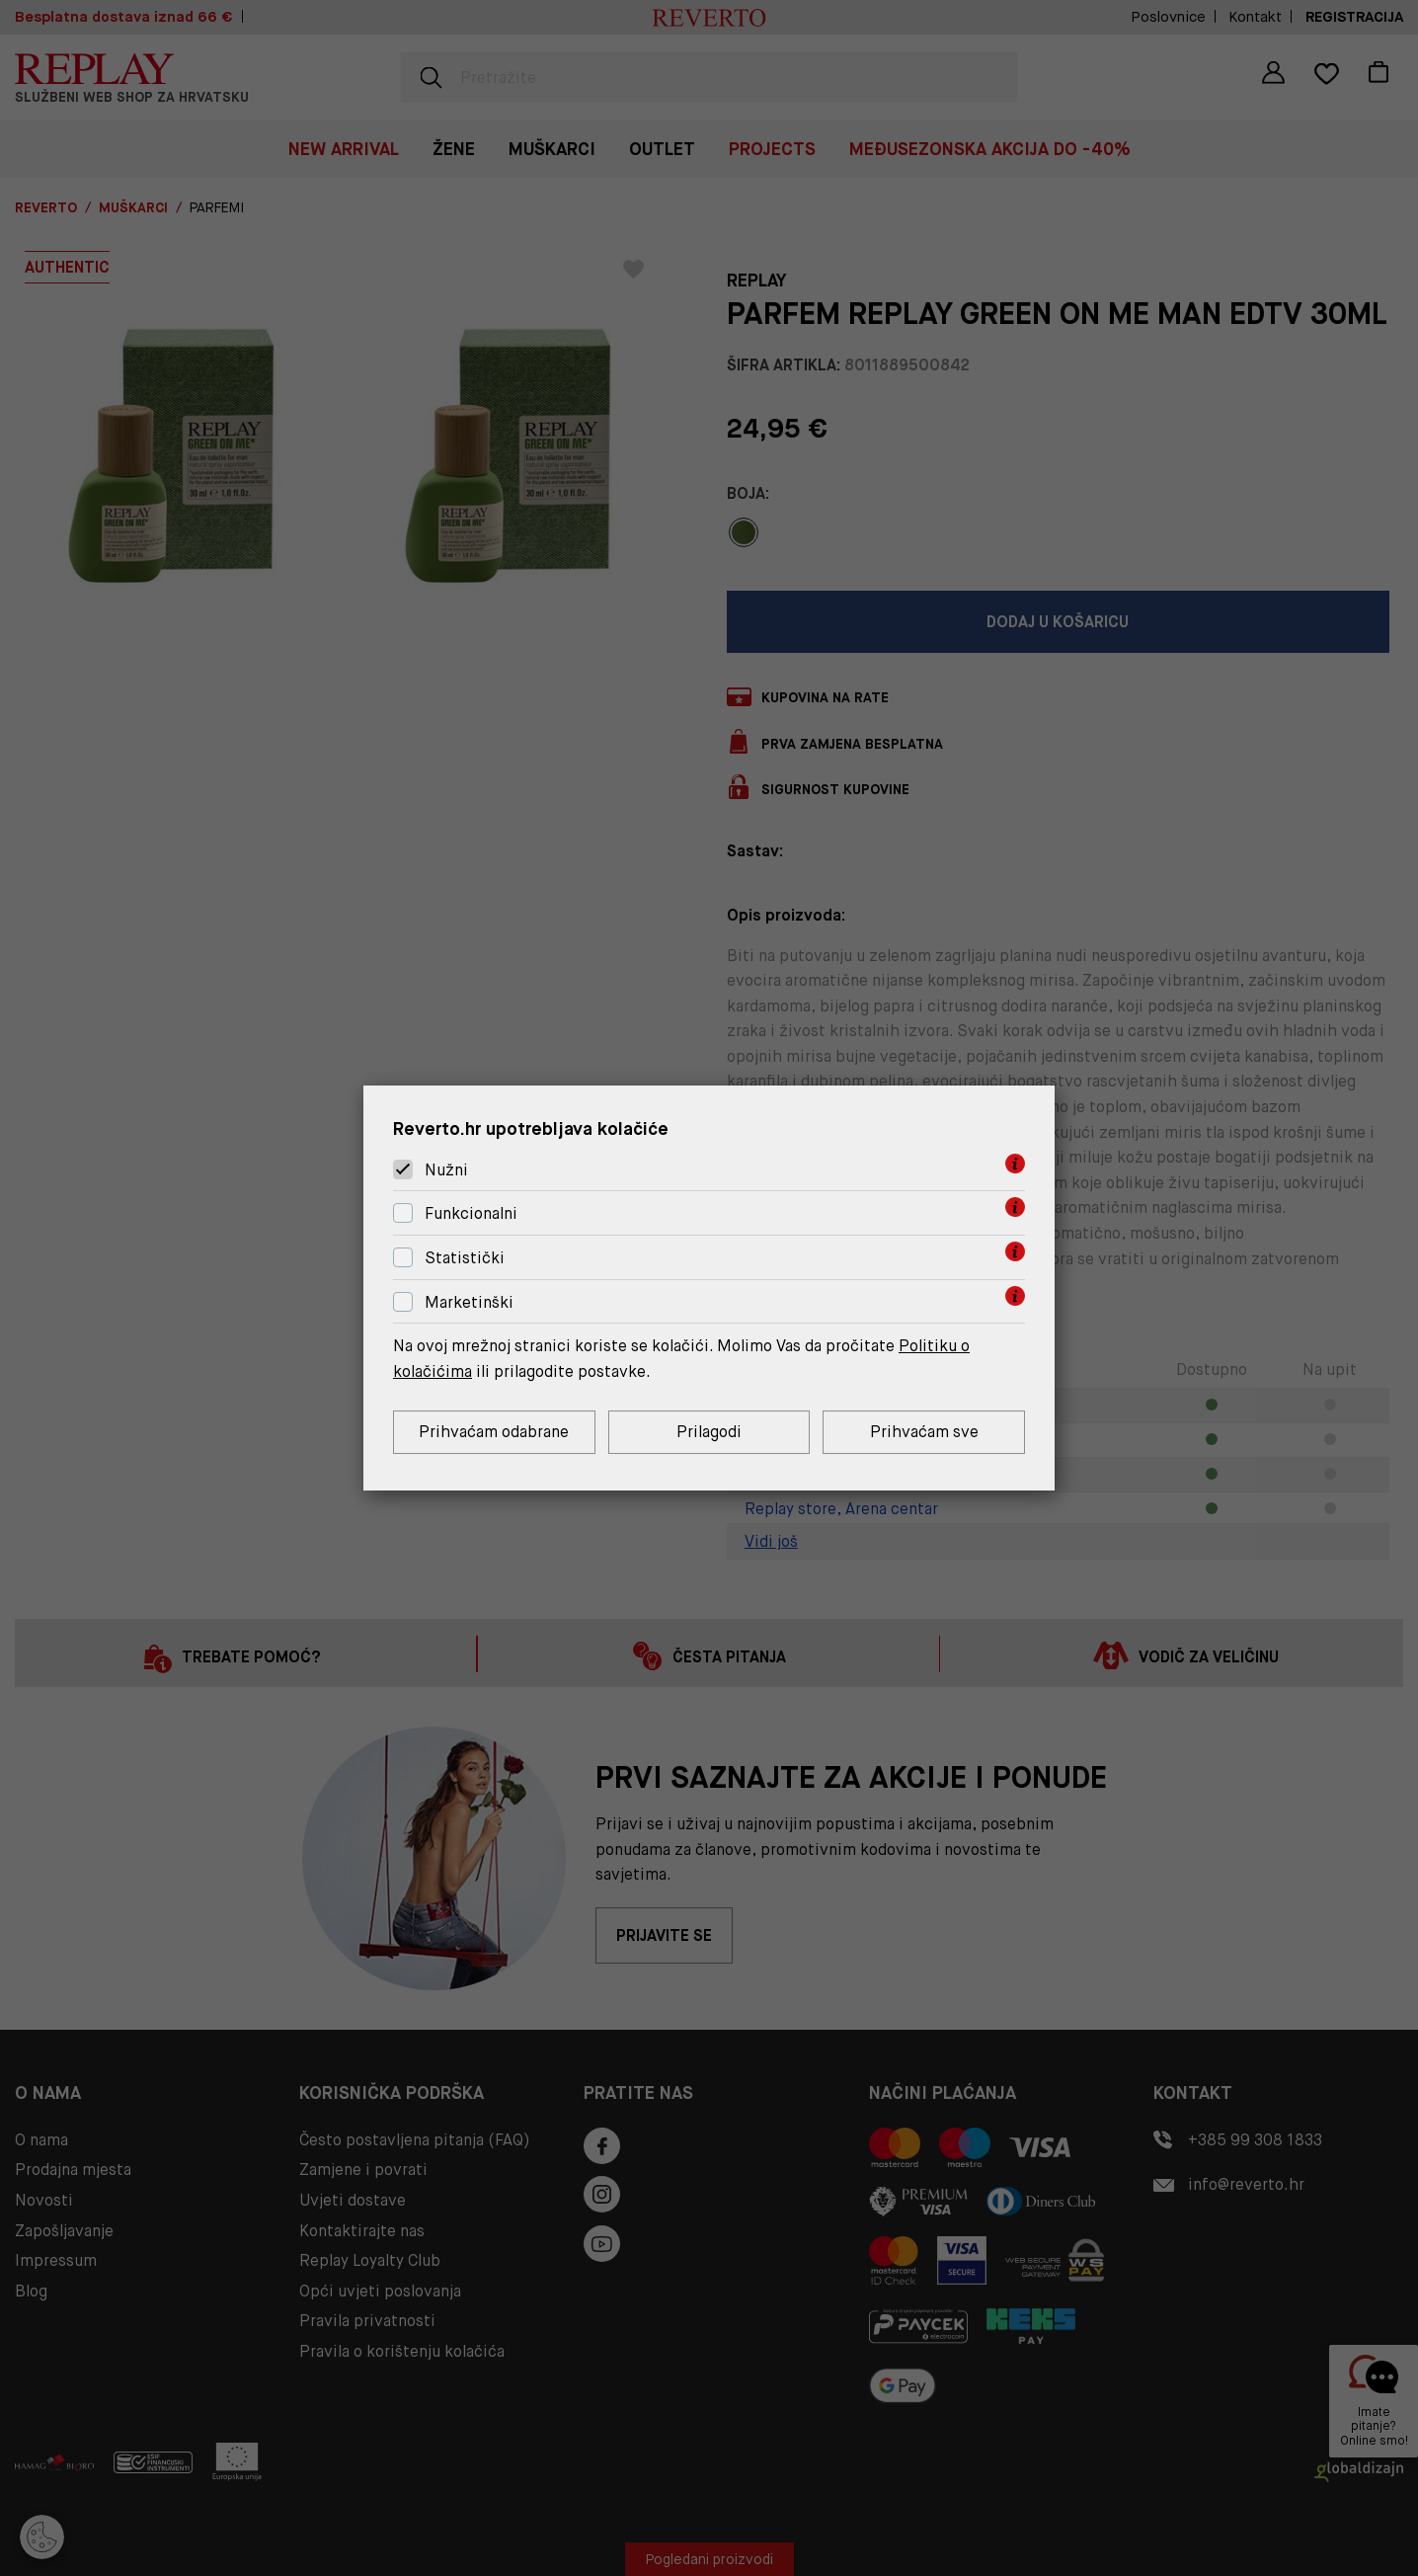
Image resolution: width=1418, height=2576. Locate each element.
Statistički (465, 1258)
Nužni (446, 1170)
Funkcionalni (471, 1213)
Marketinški (469, 1302)
